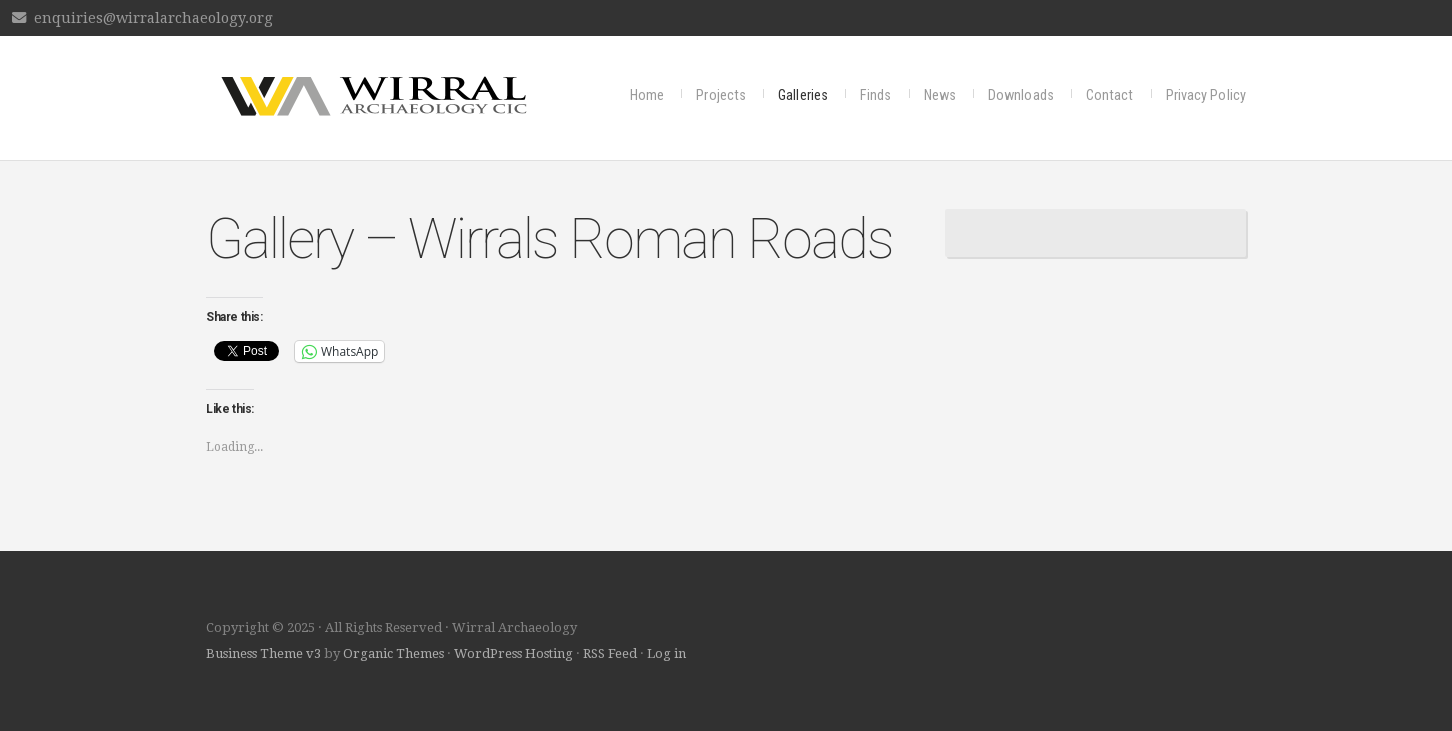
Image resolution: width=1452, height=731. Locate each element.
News (940, 95)
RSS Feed (610, 653)
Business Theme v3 (263, 653)
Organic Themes (393, 653)
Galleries (803, 95)
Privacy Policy (1206, 95)
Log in (666, 653)
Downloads (1021, 95)
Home (647, 95)
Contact (1110, 95)
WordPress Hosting (513, 653)
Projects (721, 95)
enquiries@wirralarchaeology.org (153, 18)
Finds (876, 95)
